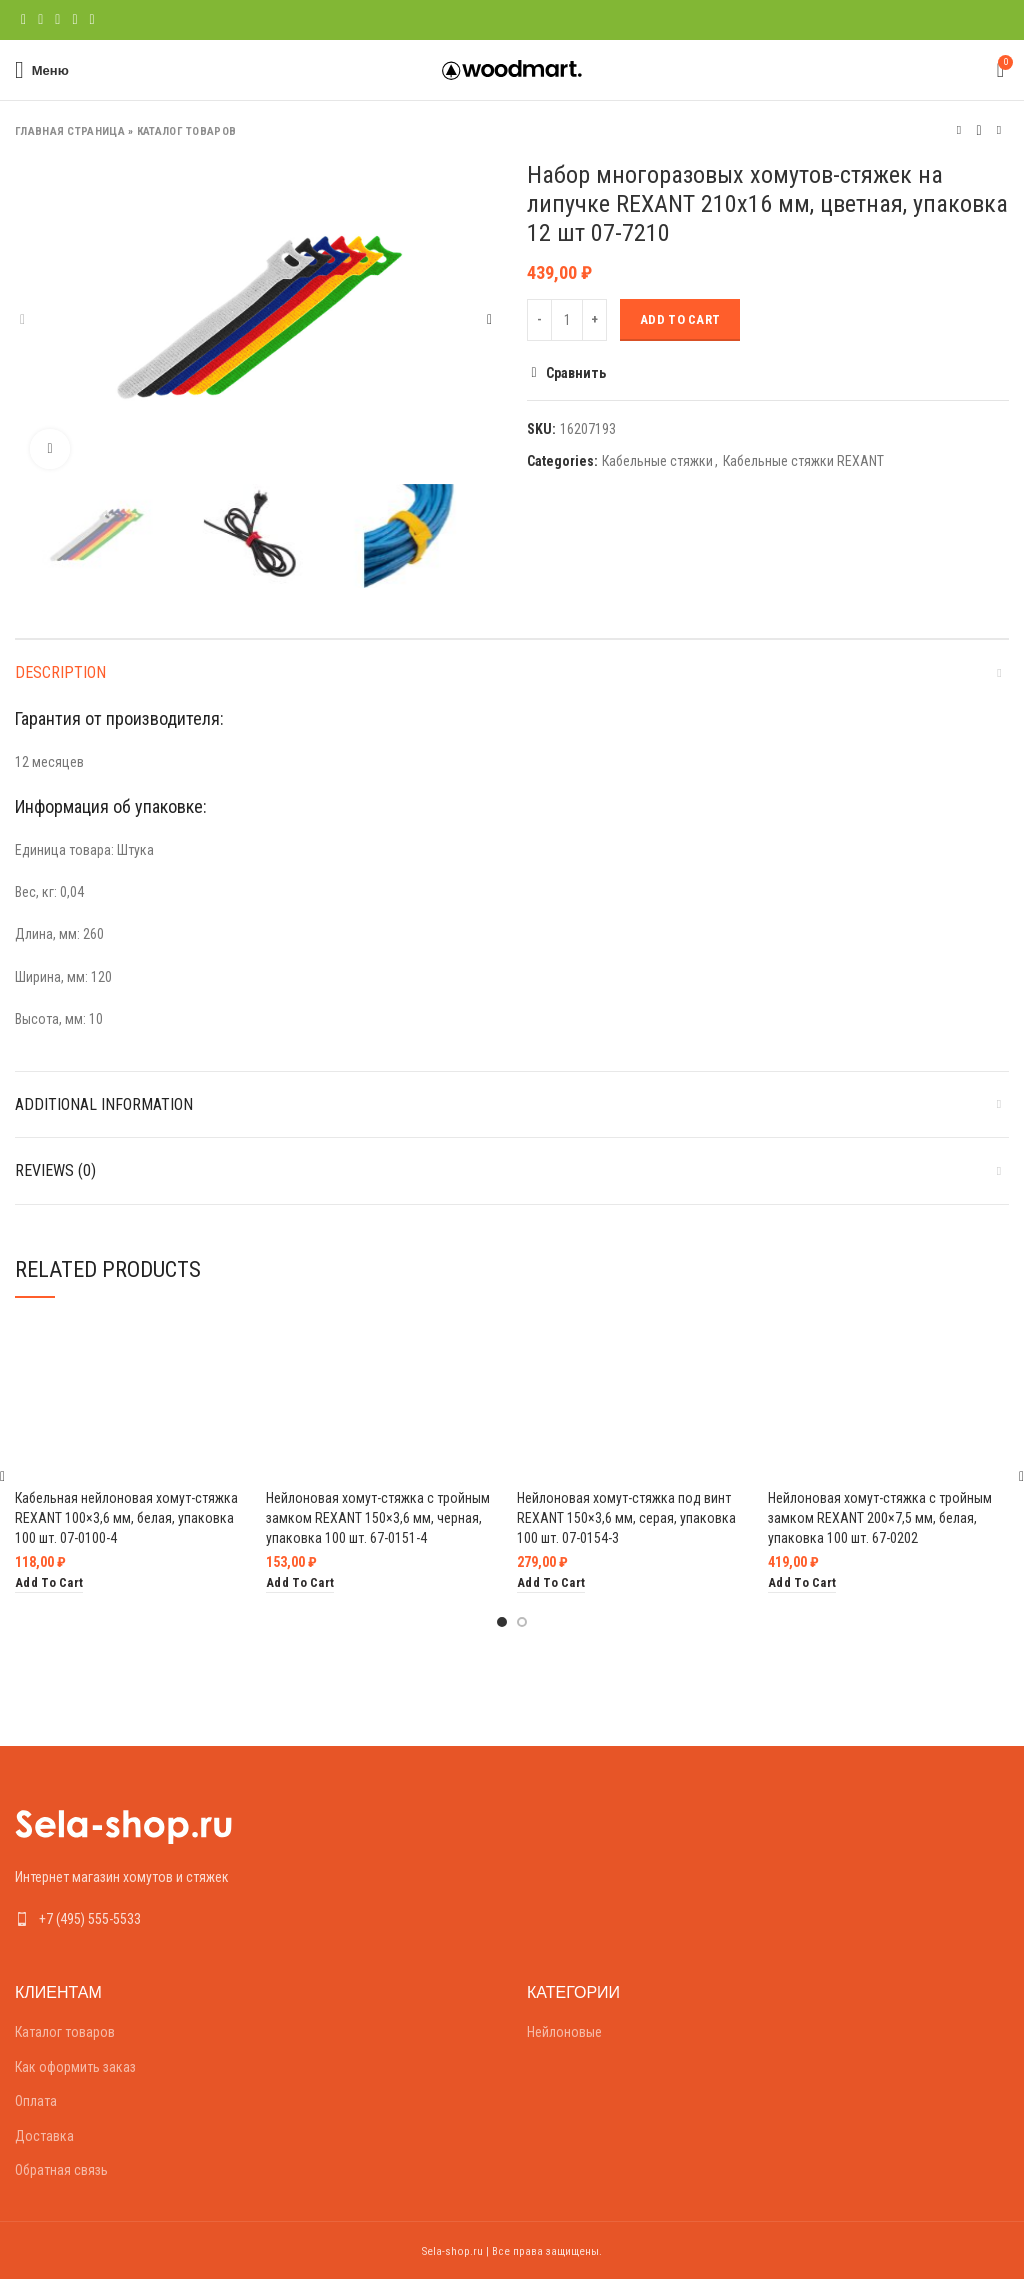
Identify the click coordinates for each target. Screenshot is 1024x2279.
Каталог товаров (187, 131)
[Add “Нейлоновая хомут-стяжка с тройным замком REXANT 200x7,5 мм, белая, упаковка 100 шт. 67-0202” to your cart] (802, 1583)
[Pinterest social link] (57, 20)
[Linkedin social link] (74, 20)
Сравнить (576, 373)
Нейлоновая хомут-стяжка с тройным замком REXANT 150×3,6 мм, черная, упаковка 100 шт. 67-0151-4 (378, 1517)
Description (60, 672)
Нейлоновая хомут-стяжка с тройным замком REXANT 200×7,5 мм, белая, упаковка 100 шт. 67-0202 (880, 1517)
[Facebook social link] (23, 20)
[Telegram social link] (92, 20)
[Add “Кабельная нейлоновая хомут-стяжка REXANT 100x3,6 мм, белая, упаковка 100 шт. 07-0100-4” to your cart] (49, 1583)
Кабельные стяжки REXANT (803, 461)
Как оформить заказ (75, 2067)
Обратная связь (61, 2170)
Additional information (104, 1104)
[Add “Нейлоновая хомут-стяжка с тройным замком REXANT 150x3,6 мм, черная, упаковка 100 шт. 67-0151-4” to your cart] (300, 1583)
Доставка (44, 2136)
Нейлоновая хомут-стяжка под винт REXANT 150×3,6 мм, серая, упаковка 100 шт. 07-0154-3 (626, 1517)
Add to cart (680, 319)
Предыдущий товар (959, 130)
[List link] (256, 1919)
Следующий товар (999, 130)
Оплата (36, 2101)
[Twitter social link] (40, 20)
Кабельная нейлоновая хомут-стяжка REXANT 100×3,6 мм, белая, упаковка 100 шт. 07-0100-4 (126, 1517)
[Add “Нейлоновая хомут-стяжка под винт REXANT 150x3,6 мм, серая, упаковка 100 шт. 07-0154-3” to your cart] (551, 1583)
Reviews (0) (55, 1170)
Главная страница (70, 131)
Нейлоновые (564, 2032)
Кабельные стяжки (657, 461)
